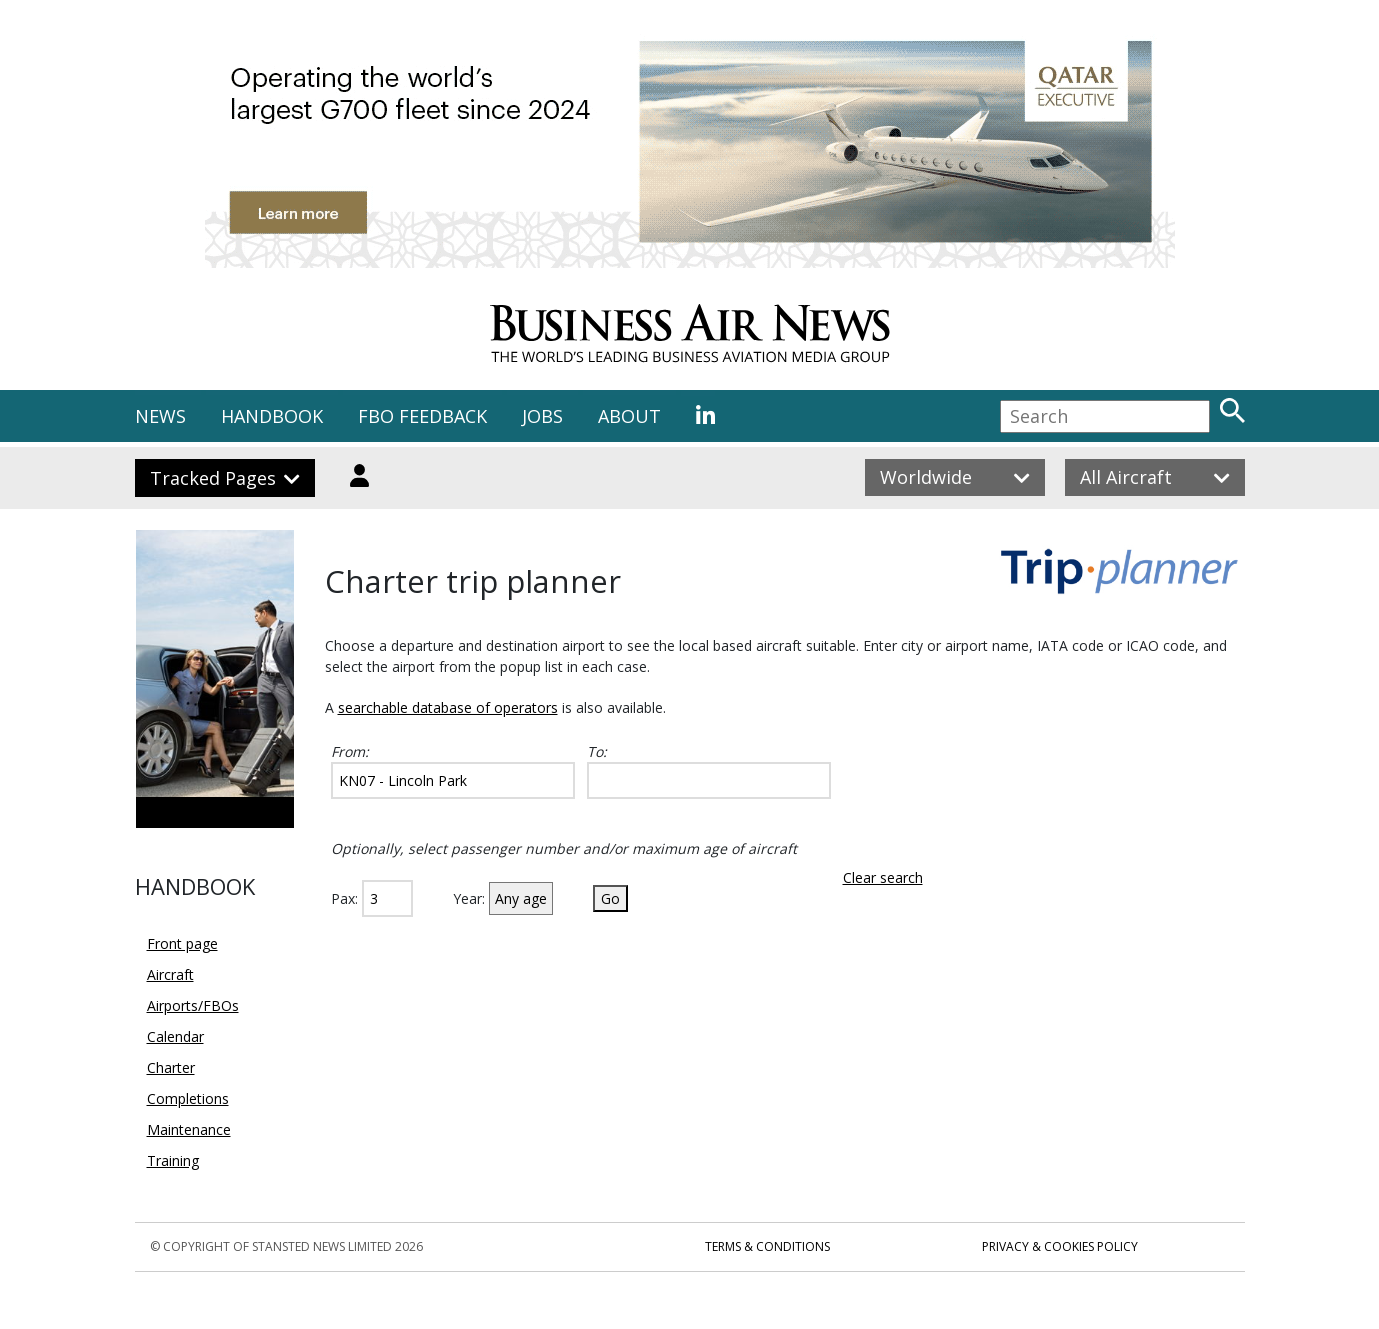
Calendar (175, 1036)
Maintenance (189, 1129)
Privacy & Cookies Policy (1060, 1246)
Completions (188, 1098)
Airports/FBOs (193, 1005)
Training (173, 1160)
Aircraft (170, 974)
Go (610, 898)
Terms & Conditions (767, 1246)
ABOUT (629, 416)
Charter (171, 1067)
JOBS (542, 416)
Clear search (883, 877)
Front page (182, 943)
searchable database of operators (448, 707)
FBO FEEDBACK (422, 416)
